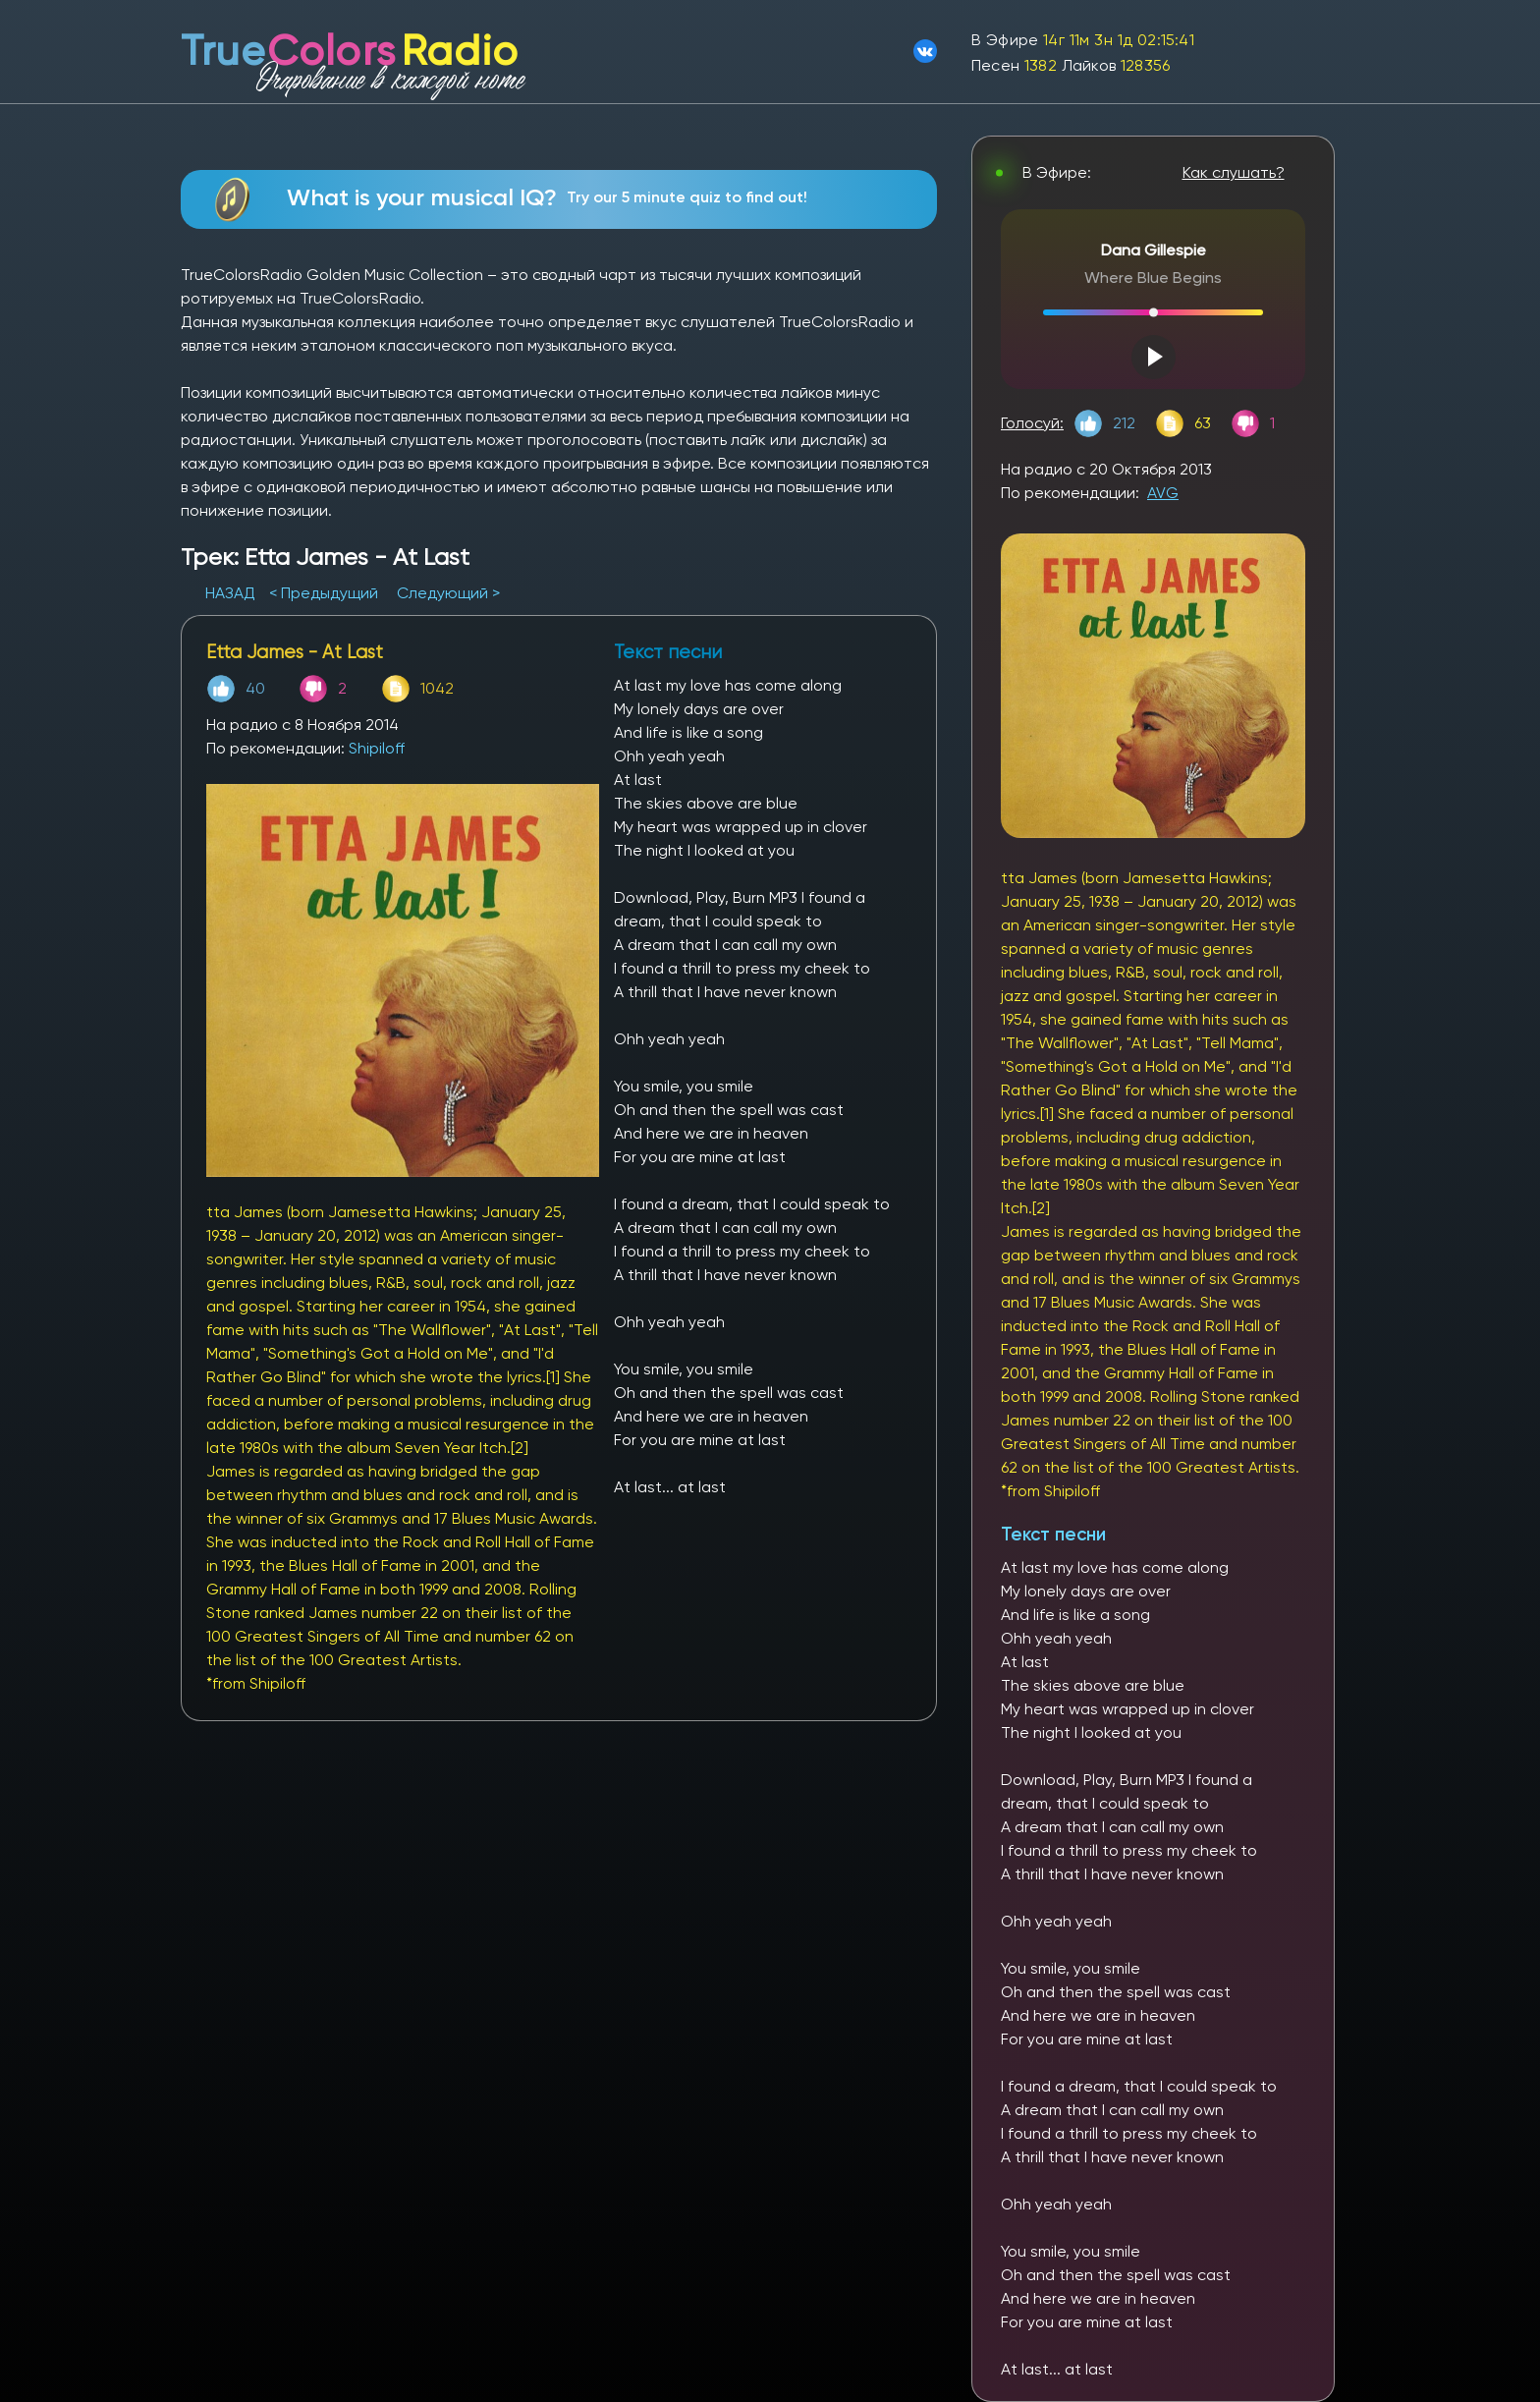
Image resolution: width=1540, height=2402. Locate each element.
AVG (1163, 492)
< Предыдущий (323, 593)
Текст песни (1053, 1534)
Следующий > (448, 593)
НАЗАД (232, 593)
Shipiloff (377, 748)
